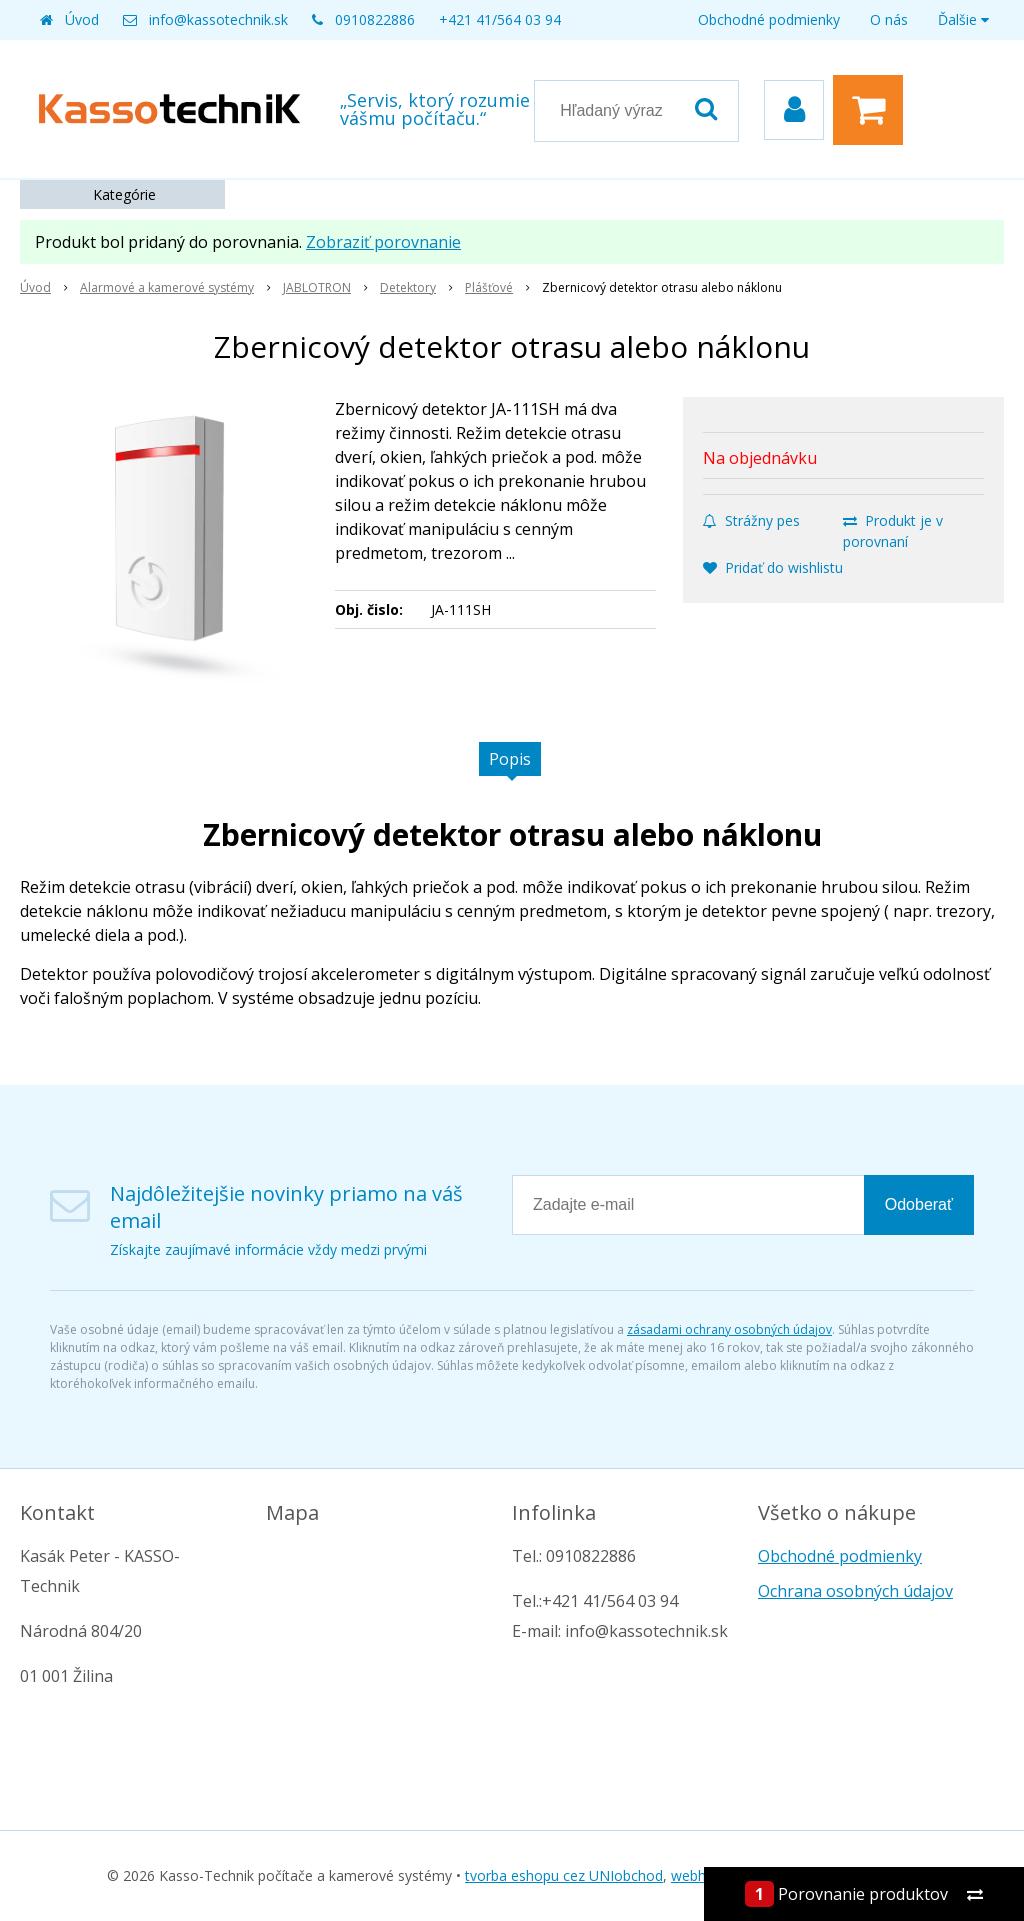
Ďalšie (963, 19)
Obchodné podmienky (769, 19)
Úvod (82, 19)
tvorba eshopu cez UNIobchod (564, 1875)
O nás (889, 19)
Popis (510, 759)
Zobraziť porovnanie (383, 242)
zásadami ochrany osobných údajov (729, 1329)
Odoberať (919, 1204)
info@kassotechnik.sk (218, 19)
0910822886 (375, 19)
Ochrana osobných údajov (855, 1591)
